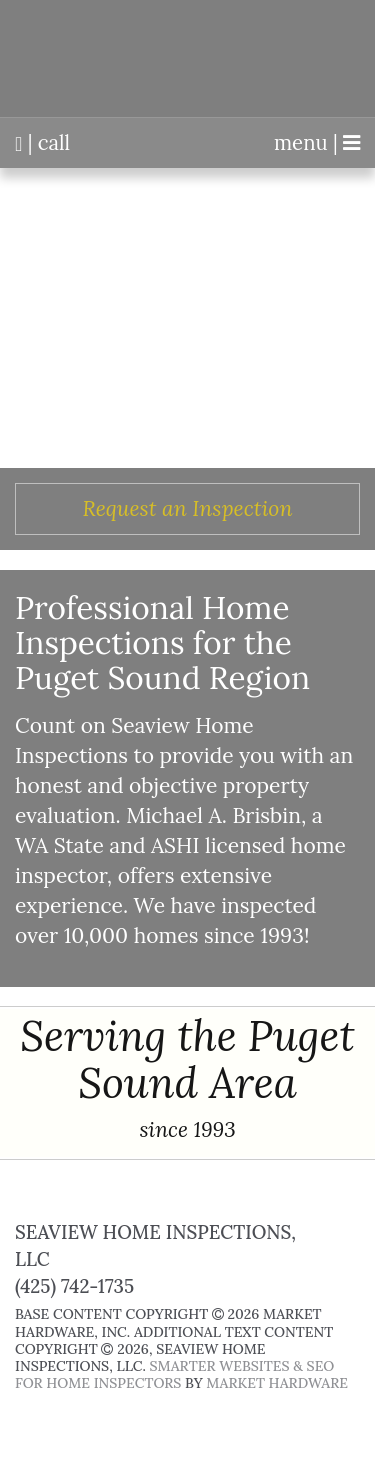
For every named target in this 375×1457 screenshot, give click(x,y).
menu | (317, 143)
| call (42, 143)
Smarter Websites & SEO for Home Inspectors (174, 1374)
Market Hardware (277, 1383)
